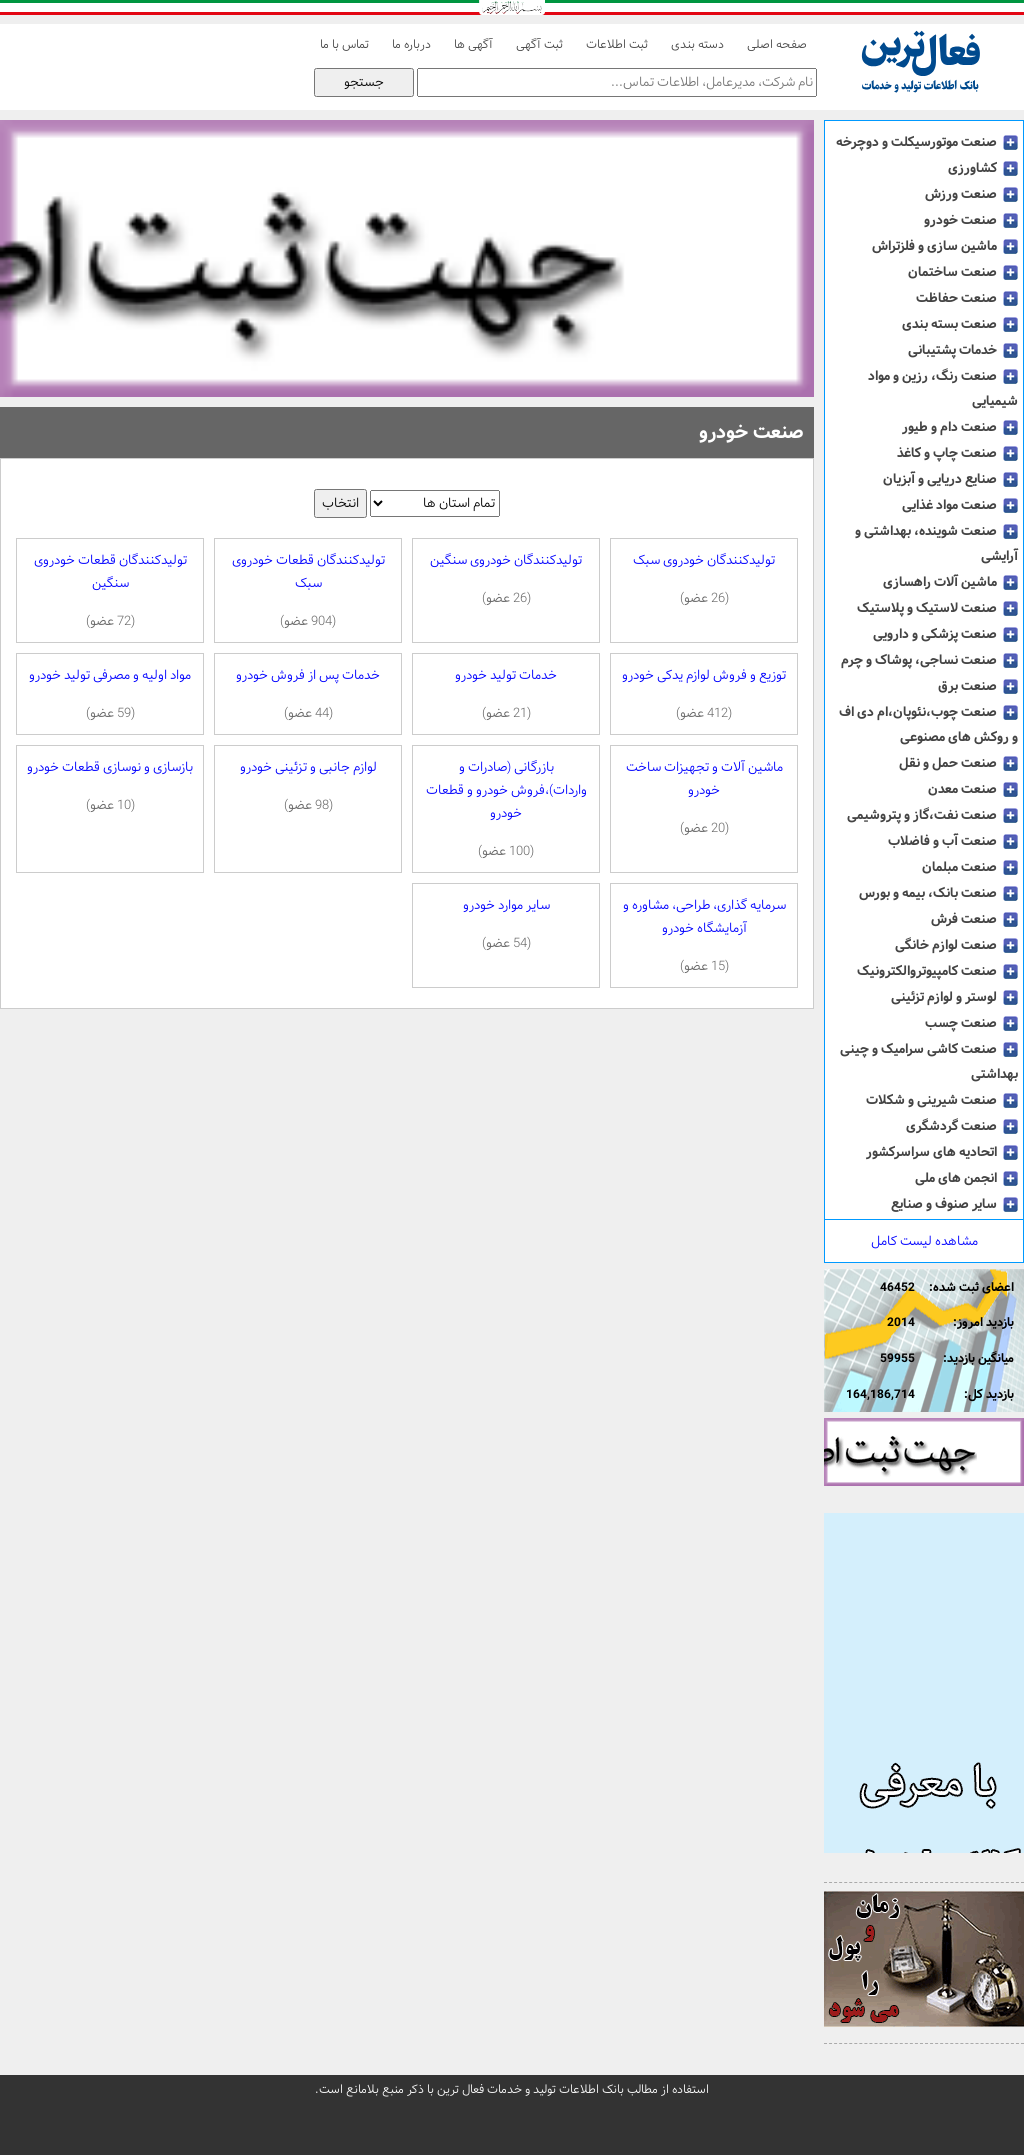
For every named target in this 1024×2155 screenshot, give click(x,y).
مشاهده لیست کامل (924, 1241)
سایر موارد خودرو (506, 924)
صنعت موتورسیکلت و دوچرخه (927, 142)
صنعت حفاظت (967, 298)
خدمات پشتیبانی (963, 350)
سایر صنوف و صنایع (954, 1204)
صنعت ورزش (971, 194)
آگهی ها (473, 45)
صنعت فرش (974, 919)
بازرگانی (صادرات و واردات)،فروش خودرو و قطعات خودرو (506, 809)
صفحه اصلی (777, 45)
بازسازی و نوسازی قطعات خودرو (110, 786)
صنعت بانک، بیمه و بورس (938, 893)
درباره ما (411, 45)
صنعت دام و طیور (960, 427)
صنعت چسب (971, 1023)
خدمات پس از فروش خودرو (308, 694)
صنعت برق (978, 686)
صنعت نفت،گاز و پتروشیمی (932, 815)
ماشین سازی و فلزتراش (945, 246)
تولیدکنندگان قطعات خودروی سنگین (110, 591)
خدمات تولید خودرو (506, 694)
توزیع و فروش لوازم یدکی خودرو (704, 694)
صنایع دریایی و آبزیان (950, 479)
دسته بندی (697, 45)
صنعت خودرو (971, 220)
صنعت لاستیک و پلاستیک (937, 608)
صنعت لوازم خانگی (956, 945)
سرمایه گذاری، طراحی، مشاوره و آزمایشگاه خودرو (704, 936)
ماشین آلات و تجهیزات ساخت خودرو (704, 798)
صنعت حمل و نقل (958, 763)
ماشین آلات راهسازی (950, 582)
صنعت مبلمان (970, 867)
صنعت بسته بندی (960, 324)
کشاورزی (983, 168)
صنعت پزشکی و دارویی (945, 634)
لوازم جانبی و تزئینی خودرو (308, 786)
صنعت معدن (973, 789)
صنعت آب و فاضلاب (953, 841)
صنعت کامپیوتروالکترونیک (937, 971)
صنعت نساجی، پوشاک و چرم (929, 660)
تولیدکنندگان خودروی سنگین (506, 579)
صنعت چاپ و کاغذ (957, 453)
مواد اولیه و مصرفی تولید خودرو (110, 694)
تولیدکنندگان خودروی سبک (704, 579)
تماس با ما (344, 45)
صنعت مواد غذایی (960, 505)
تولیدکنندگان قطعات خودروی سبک (308, 591)
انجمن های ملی (966, 1178)
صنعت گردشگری (962, 1126)
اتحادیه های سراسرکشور (942, 1152)
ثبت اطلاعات (617, 45)
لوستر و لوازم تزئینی (954, 997)
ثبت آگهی (539, 45)
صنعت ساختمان (963, 272)
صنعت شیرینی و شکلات (942, 1100)
